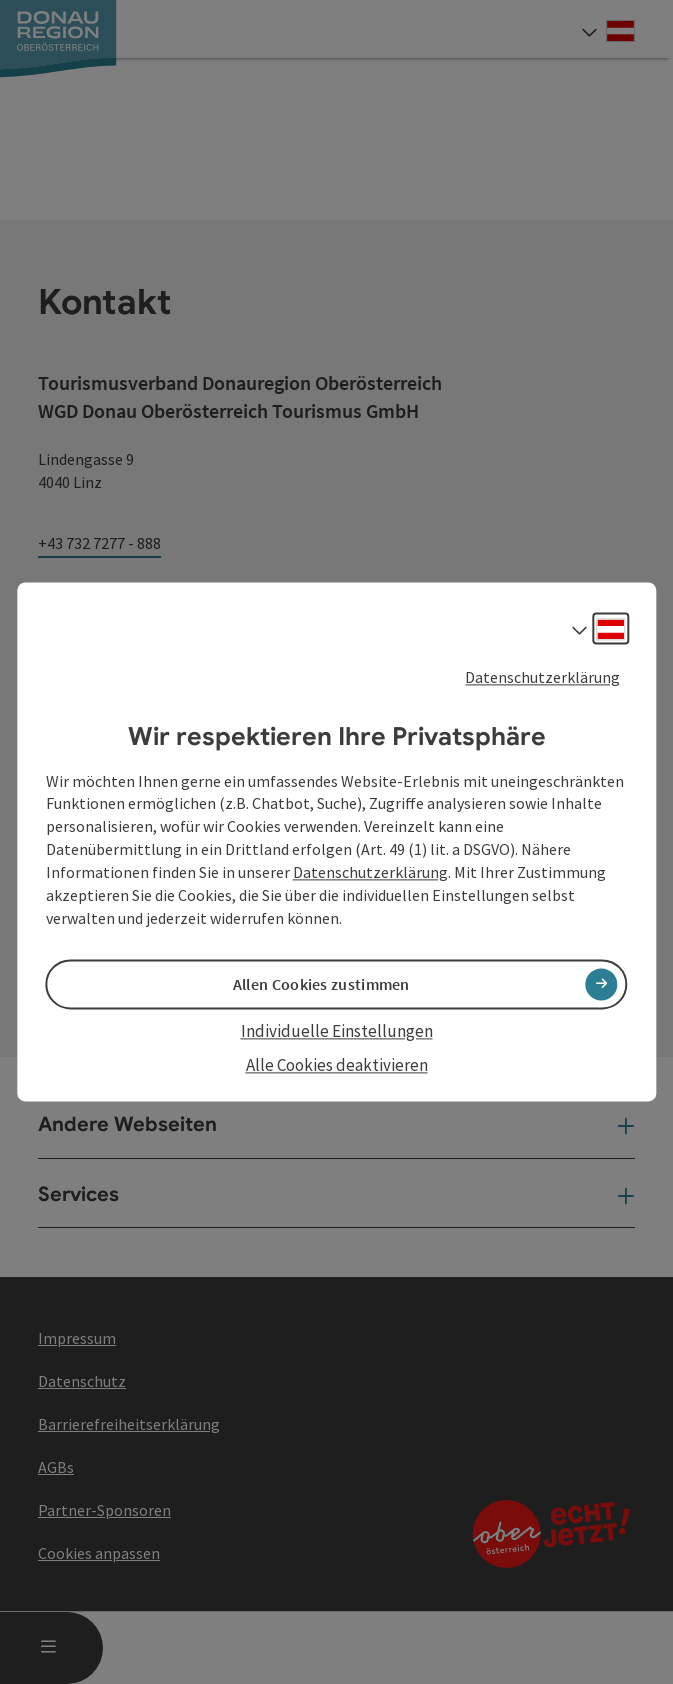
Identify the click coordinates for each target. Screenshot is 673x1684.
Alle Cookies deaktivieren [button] (337, 1065)
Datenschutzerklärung (542, 677)
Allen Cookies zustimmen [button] (321, 984)
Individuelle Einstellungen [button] (337, 1031)
